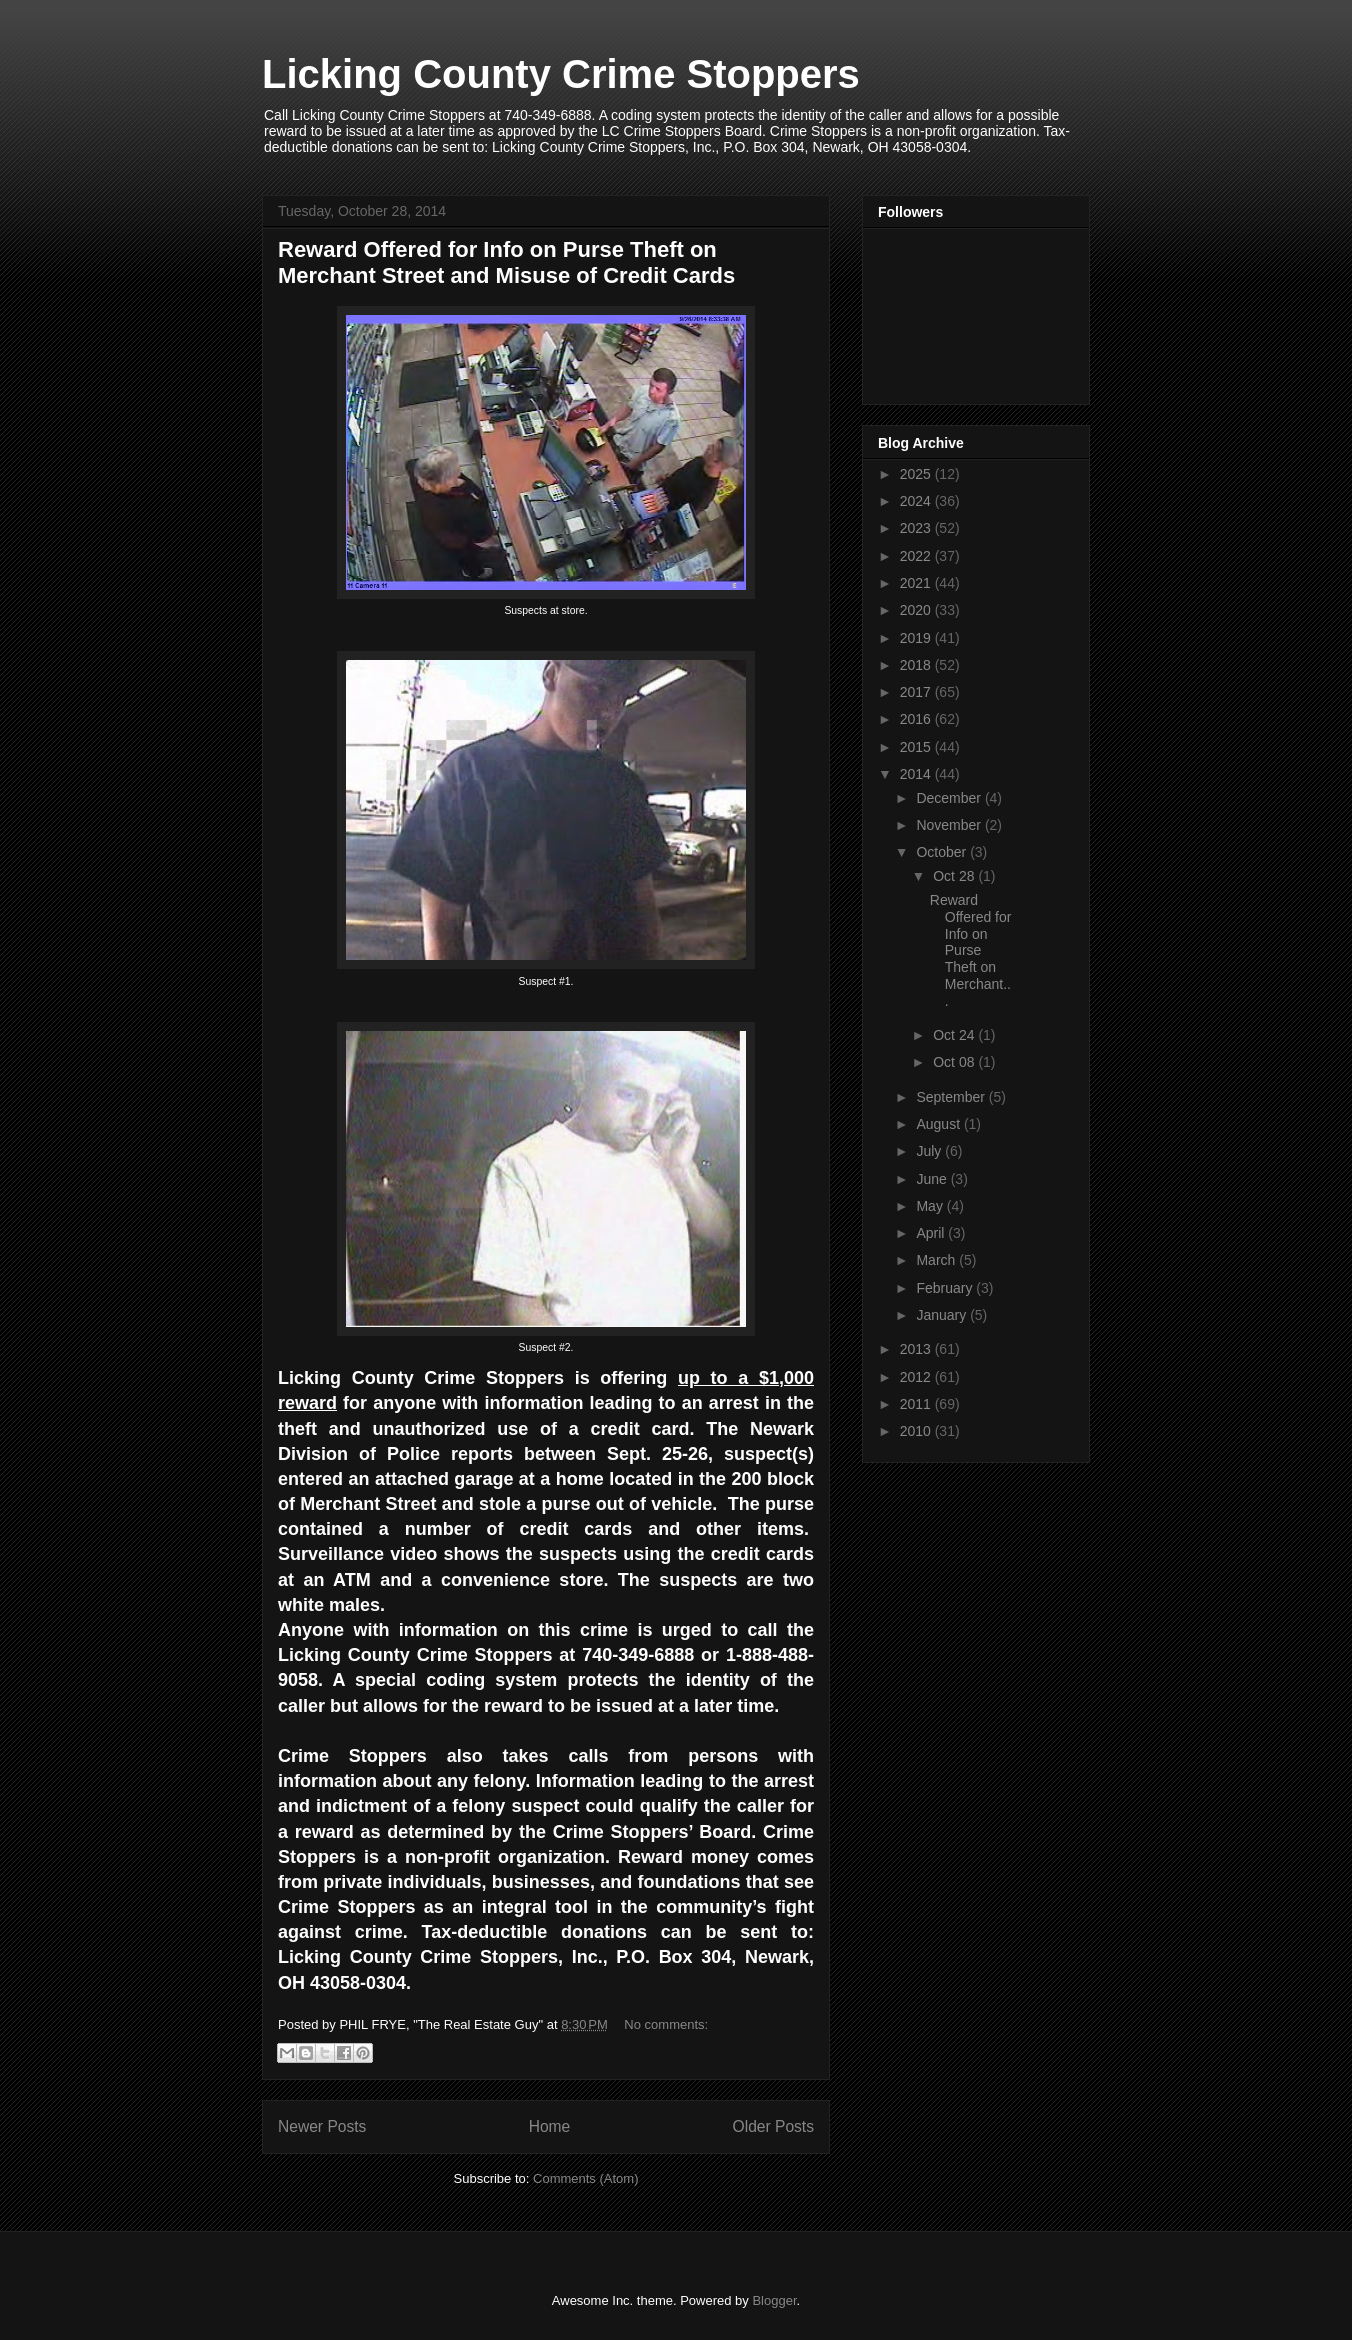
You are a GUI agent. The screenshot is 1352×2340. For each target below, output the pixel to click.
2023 (917, 528)
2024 (917, 501)
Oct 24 (955, 1035)
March (937, 1260)
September (952, 1097)
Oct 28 (955, 876)
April (932, 1233)
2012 (917, 1377)
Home (550, 2126)
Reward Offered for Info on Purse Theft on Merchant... (971, 950)
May (931, 1206)
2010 (917, 1431)
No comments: (666, 2024)
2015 (917, 747)
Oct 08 (955, 1062)
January (943, 1315)
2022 (917, 556)
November (950, 825)
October (943, 852)
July (930, 1151)
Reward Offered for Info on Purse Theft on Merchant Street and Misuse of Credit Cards (506, 262)
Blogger (774, 2300)
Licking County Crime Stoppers (561, 74)
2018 (917, 665)
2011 (917, 1404)
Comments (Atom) (585, 2178)
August (939, 1124)
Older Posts (773, 2126)
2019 (917, 638)
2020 (917, 610)
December (950, 798)
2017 (917, 692)
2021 (917, 583)
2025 (917, 474)
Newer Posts (322, 2126)
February (946, 1288)
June (933, 1179)
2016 (917, 719)
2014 (917, 774)
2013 (917, 1349)
